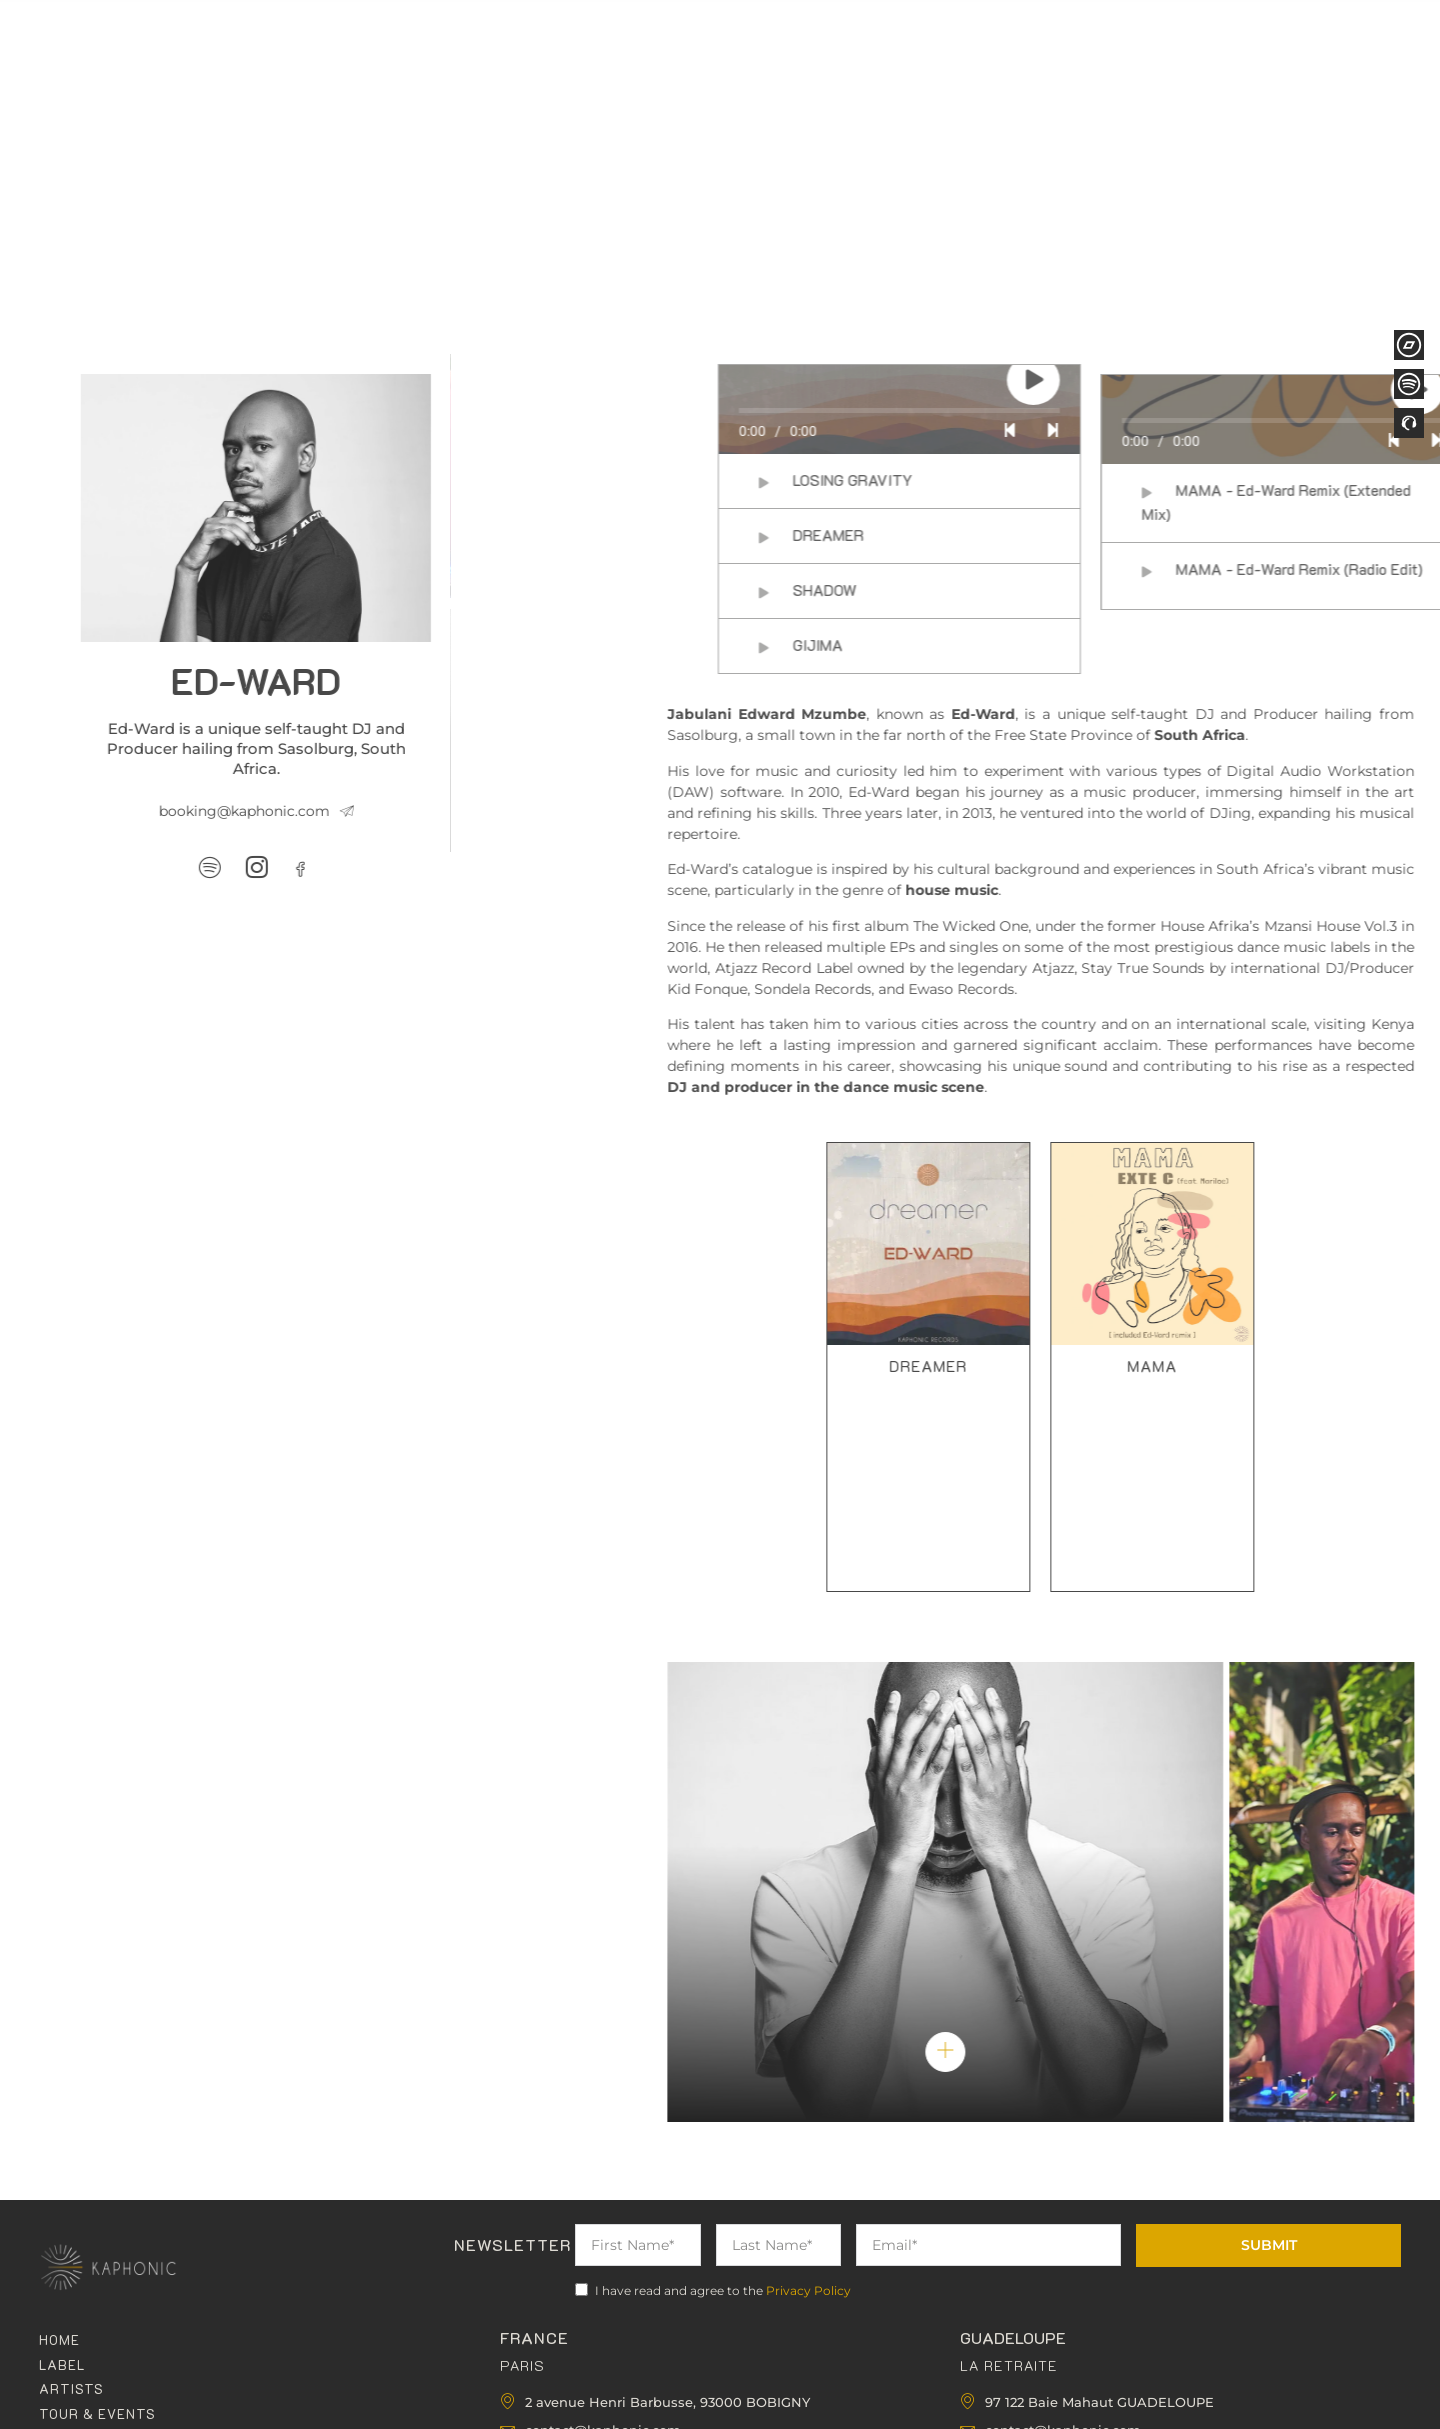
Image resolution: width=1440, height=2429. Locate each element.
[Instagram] (162, 869)
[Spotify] (115, 869)
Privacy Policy (808, 2290)
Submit (1269, 2245)
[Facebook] (206, 868)
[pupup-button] (1136, 2052)
